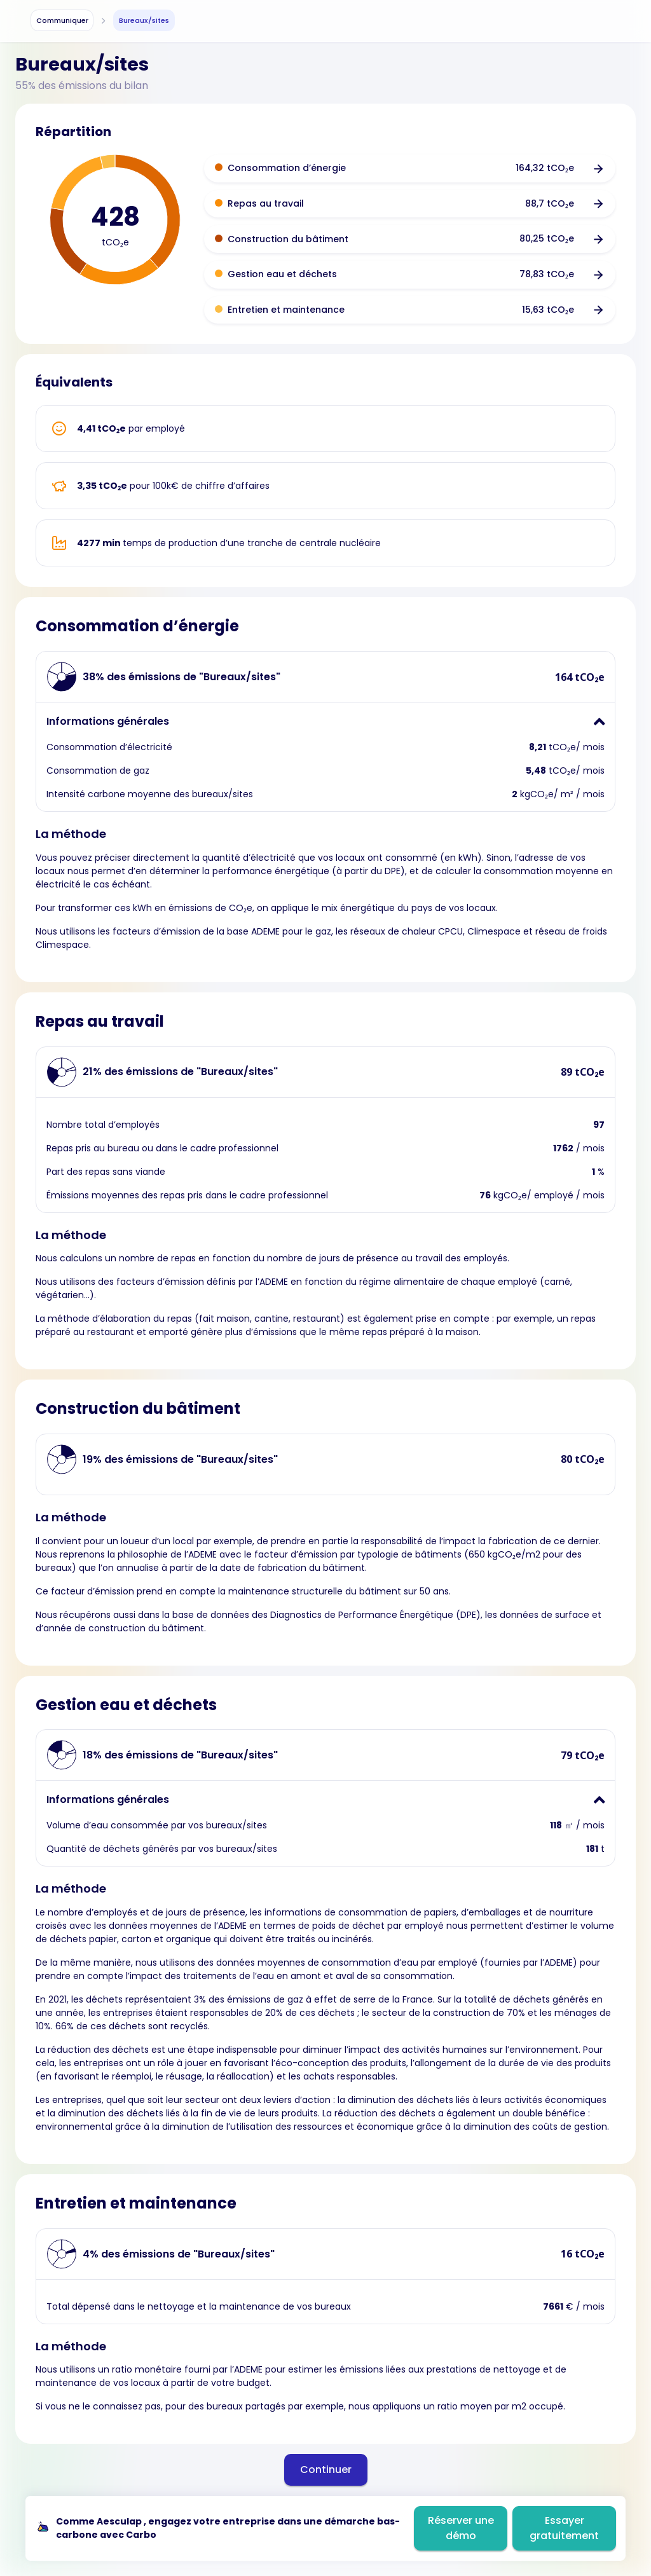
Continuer (326, 2469)
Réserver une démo (461, 2528)
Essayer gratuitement (564, 2528)
